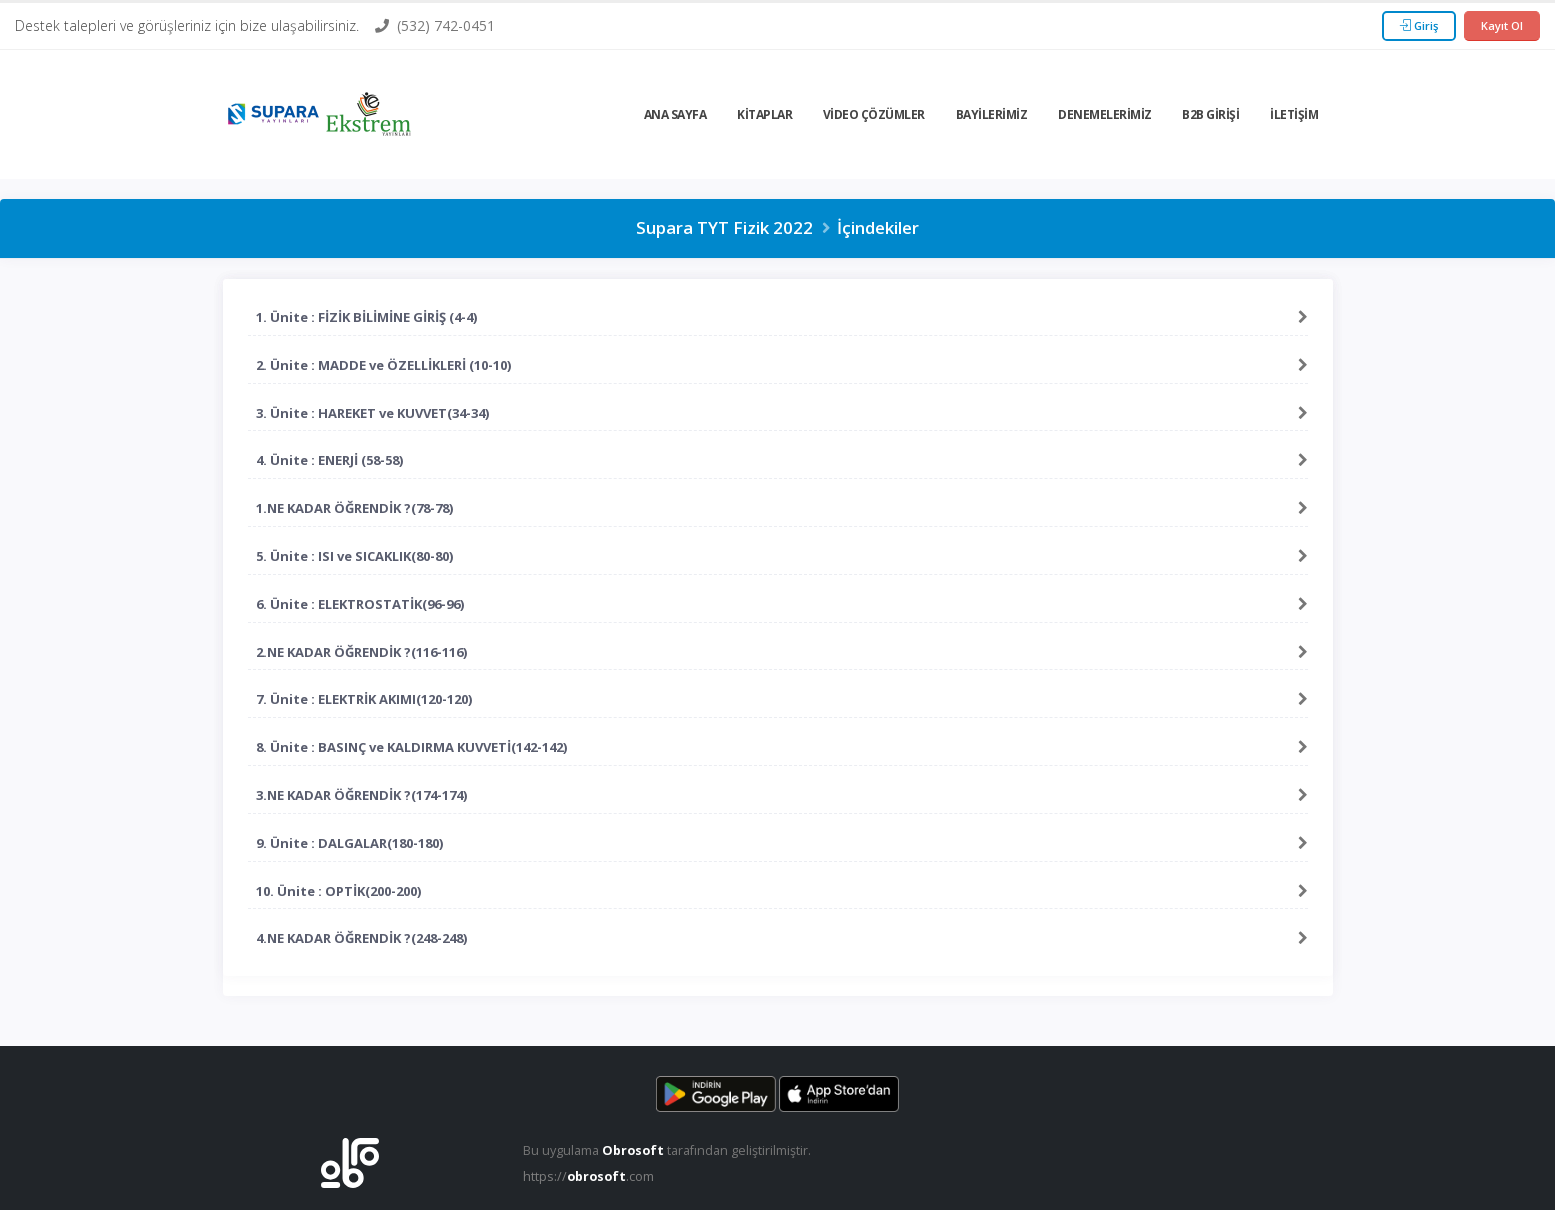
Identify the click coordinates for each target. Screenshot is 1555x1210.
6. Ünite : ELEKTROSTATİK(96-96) (360, 604)
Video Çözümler (874, 114)
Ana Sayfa (675, 114)
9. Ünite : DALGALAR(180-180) (349, 843)
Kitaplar (764, 114)
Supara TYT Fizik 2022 (724, 227)
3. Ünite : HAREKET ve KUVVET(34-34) (372, 413)
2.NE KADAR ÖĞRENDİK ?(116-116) (361, 652)
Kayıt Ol (1502, 25)
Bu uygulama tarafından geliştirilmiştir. (667, 1150)
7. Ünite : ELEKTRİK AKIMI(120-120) (364, 699)
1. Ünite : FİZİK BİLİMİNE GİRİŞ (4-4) (366, 317)
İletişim (1294, 114)
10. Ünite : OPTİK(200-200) (338, 891)
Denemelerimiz (1105, 114)
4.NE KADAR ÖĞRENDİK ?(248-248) (361, 938)
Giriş (1419, 25)
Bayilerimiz (992, 114)
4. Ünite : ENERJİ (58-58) (329, 460)
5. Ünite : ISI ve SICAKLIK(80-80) (354, 556)
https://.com (588, 1176)
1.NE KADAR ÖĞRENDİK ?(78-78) (354, 508)
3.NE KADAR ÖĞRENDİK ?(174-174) (361, 795)
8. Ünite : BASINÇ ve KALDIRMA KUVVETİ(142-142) (411, 747)
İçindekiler (878, 227)
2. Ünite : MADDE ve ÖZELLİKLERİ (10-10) (383, 365)
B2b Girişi (1210, 114)
